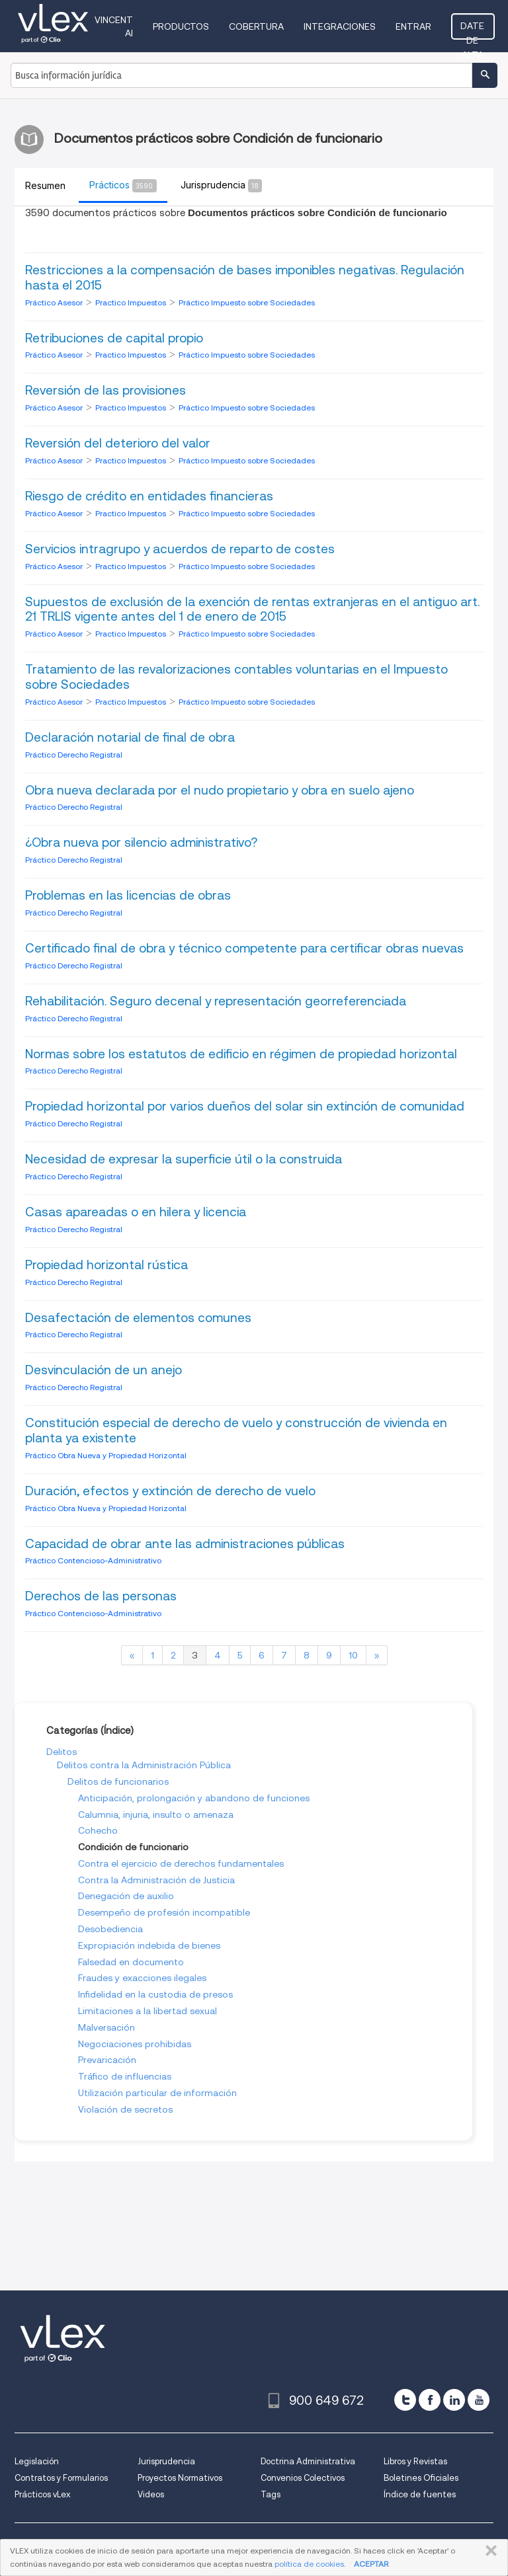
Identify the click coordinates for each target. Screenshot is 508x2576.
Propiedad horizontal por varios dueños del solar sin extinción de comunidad (244, 1106)
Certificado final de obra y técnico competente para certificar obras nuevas (244, 948)
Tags (270, 2494)
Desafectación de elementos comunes (138, 1318)
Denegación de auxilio (126, 1896)
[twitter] (405, 2400)
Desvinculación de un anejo (103, 1370)
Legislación (37, 2461)
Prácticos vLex (42, 2494)
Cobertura (257, 26)
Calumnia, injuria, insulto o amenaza (155, 1814)
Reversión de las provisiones (105, 390)
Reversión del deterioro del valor (117, 443)
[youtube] (478, 2400)
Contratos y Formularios (61, 2478)
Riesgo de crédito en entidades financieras (149, 496)
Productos (182, 26)
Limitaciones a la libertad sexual (147, 2011)
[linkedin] (454, 2400)
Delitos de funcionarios (118, 1781)
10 (353, 1655)
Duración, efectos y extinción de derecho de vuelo (170, 1491)
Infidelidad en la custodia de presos (155, 1994)
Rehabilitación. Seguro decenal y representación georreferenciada (215, 1001)
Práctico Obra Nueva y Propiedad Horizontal (106, 1455)
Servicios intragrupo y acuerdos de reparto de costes (180, 549)
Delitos (61, 1751)
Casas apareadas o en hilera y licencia (135, 1212)
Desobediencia (110, 1929)
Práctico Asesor (55, 302)
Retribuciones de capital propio (114, 338)
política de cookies (309, 2563)
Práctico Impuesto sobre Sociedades (247, 302)
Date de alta (474, 29)
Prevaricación (107, 2059)
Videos (151, 2494)
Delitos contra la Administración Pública (144, 1765)
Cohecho (98, 1830)
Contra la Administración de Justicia (156, 1880)
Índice (117, 1730)
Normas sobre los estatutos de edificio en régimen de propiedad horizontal (241, 1054)
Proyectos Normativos (180, 2478)
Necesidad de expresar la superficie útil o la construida (183, 1159)
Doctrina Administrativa (308, 2461)
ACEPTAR (371, 2563)
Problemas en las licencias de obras (128, 895)
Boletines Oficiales (421, 2478)
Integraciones (341, 26)
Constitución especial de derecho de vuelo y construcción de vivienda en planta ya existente (236, 1430)
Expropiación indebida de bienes (149, 1945)
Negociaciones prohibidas (134, 2044)
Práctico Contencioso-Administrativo (93, 1560)
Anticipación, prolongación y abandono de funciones (194, 1798)
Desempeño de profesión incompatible (164, 1912)
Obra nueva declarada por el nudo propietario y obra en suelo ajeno (219, 790)
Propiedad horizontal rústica (106, 1265)
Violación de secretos (125, 2109)
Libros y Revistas (415, 2461)
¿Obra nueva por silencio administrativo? (141, 842)
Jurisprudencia (166, 2461)
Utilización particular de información (157, 2093)
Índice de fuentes (420, 2494)
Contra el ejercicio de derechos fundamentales (181, 1863)
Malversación (106, 2027)
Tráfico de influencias (124, 2076)
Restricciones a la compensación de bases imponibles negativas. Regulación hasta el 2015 (244, 277)
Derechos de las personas (101, 1596)
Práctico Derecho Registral (73, 754)
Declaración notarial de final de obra (130, 737)
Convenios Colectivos (303, 2478)
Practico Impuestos (131, 302)
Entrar (415, 26)
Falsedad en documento (131, 1962)
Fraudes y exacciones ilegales (142, 1977)
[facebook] (430, 2400)
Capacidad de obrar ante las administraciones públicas (185, 1544)
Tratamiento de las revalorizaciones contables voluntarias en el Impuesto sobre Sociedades (236, 676)
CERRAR (488, 2550)
